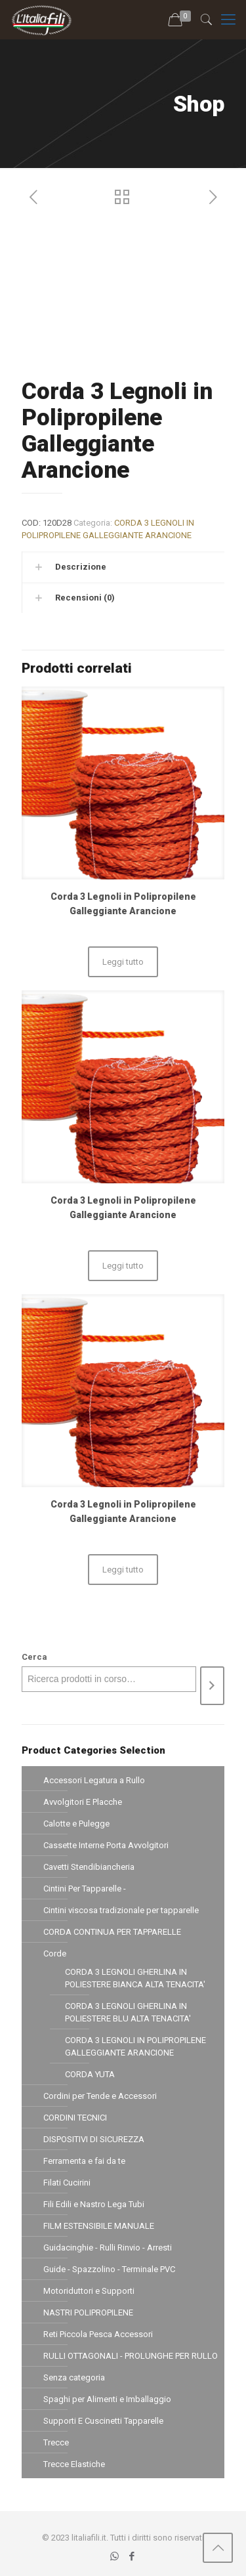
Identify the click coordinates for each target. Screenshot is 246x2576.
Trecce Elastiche (74, 2464)
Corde (54, 1953)
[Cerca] (212, 1685)
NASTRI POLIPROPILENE (88, 2312)
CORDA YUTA (90, 2074)
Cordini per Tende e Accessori (100, 2096)
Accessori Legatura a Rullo (94, 1780)
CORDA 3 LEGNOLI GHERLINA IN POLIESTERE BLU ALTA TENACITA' (128, 2012)
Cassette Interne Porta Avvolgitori (106, 1845)
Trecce (56, 2442)
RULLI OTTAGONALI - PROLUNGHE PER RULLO (130, 2356)
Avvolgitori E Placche (82, 1802)
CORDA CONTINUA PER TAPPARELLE (112, 1932)
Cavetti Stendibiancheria (88, 1867)
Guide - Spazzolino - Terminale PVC (109, 2269)
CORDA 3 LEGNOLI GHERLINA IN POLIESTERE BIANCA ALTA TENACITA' (135, 1978)
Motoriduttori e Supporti (88, 2291)
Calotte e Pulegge (76, 1823)
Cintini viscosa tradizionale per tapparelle (121, 1910)
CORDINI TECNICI (75, 2117)
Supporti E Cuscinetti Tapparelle (103, 2421)
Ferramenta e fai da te (84, 2161)
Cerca (34, 1657)
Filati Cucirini (67, 2182)
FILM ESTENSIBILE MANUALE (98, 2226)
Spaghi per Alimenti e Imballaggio (107, 2399)
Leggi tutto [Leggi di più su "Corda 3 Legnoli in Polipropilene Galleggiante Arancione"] (123, 962)
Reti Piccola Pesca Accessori (98, 2334)
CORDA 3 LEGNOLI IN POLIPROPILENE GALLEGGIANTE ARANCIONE (135, 2046)
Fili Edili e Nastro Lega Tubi (93, 2204)
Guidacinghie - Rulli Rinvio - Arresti (107, 2247)
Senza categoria (74, 2377)
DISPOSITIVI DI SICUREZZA (93, 2139)
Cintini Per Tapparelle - (84, 1888)
